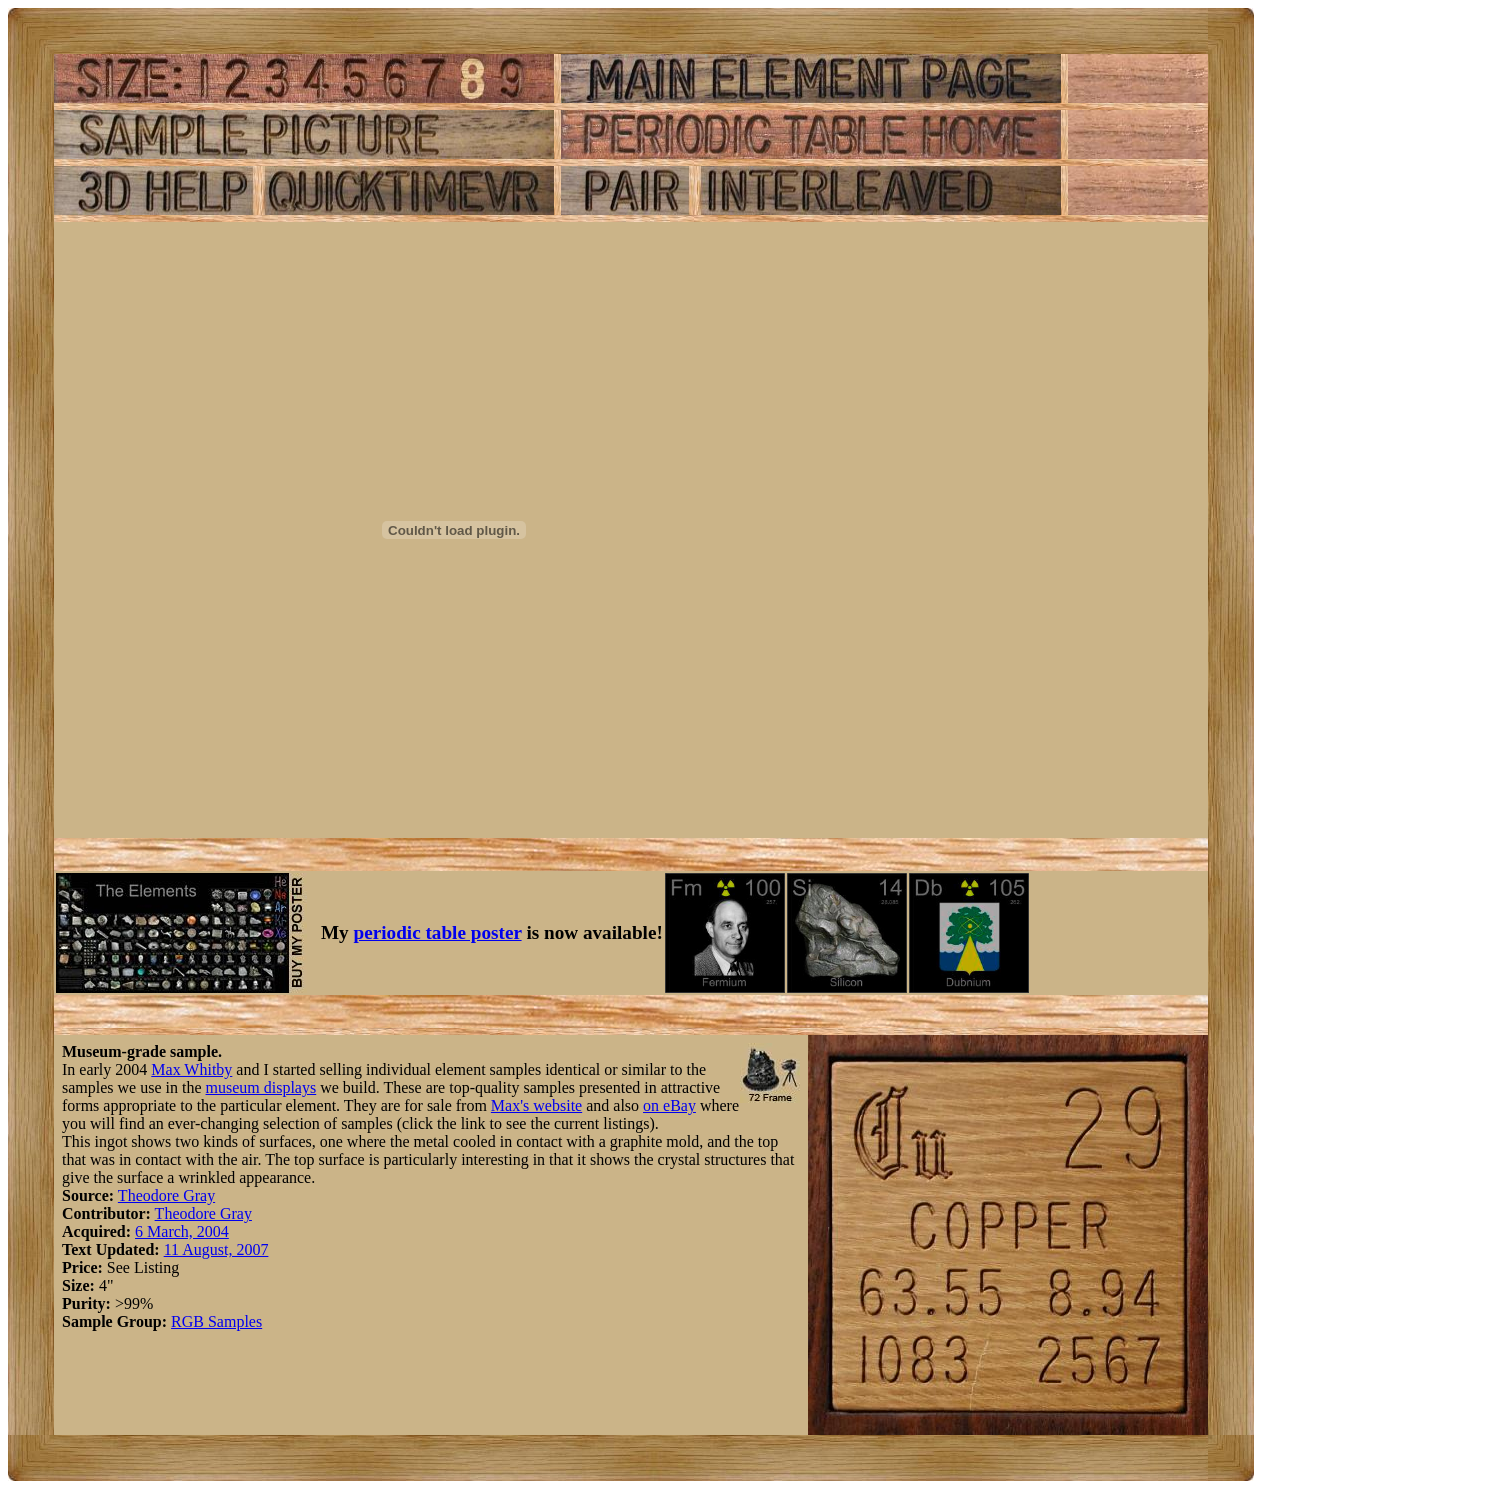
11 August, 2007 (216, 1249)
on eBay (669, 1105)
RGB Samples (216, 1321)
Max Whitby (191, 1069)
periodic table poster (438, 932)
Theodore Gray (166, 1195)
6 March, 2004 (182, 1231)
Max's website (536, 1105)
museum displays (261, 1087)
